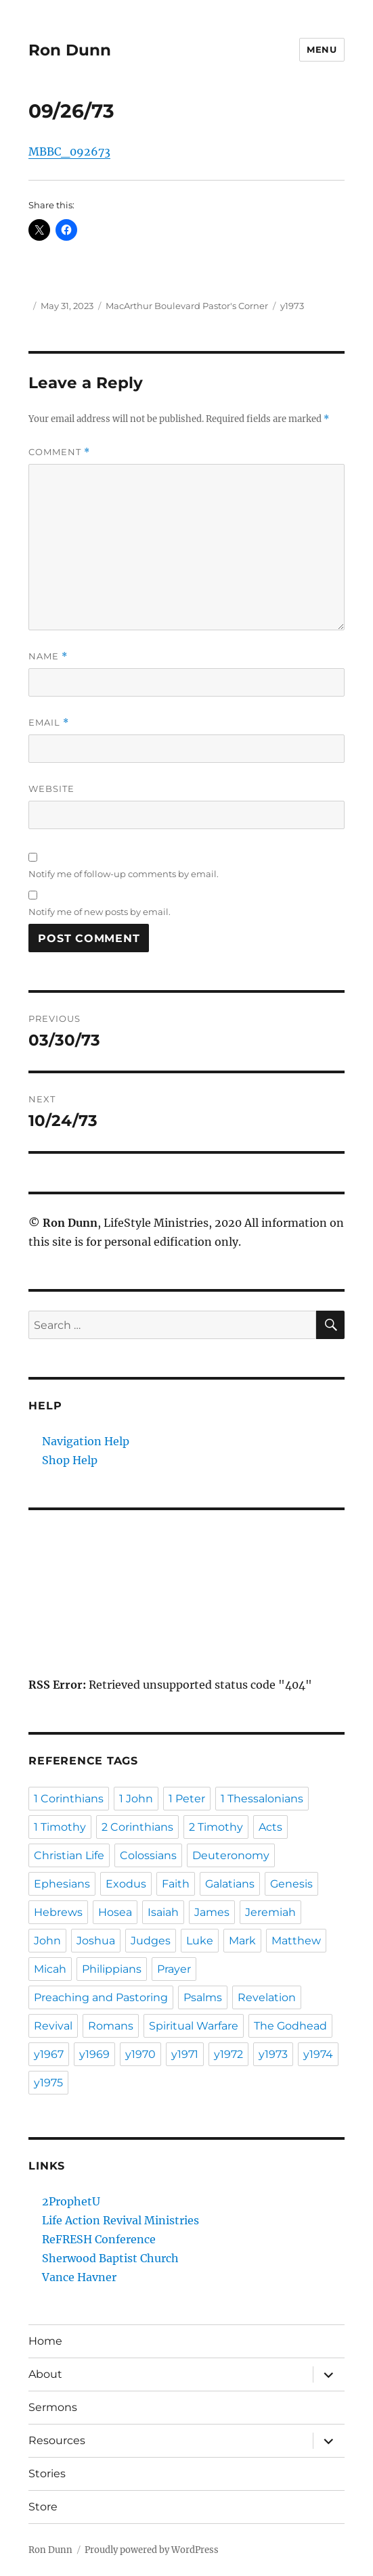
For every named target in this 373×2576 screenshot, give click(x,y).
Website (51, 788)
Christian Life (69, 1855)
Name (48, 656)
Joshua (95, 1940)
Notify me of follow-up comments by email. (123, 873)
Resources (56, 2440)
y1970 (140, 2054)
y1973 (292, 305)
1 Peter (187, 1798)
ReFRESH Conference (99, 2239)
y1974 (318, 2054)
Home (45, 2341)
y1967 (49, 2054)
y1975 (48, 2082)
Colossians (148, 1855)
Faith (176, 1883)
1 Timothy (60, 1827)
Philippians (111, 1969)
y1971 (184, 2054)
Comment (59, 452)
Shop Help (69, 1460)
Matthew (296, 1940)
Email (48, 722)
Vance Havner (79, 2277)
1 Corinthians (69, 1798)
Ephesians (62, 1883)
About (45, 2374)
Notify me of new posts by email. (99, 911)
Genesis (291, 1883)
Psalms (202, 1997)
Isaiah (163, 1912)
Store (43, 2506)
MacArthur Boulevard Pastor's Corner (187, 305)
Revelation (267, 1997)
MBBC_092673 (69, 151)
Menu (321, 49)
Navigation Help (85, 1441)
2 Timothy (216, 1827)
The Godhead (290, 2025)
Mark (242, 1940)
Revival (53, 2025)
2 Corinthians (137, 1827)
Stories (47, 2473)
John (47, 1940)
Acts (270, 1827)
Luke (199, 1940)
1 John (136, 1798)
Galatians (230, 1883)
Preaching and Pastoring (101, 1997)
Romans (110, 2025)
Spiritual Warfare (193, 2025)
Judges (151, 1940)
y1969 (94, 2054)
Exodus (126, 1883)
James (211, 1912)
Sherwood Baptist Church (110, 2258)
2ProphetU (71, 2201)
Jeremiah (270, 1912)
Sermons (52, 2407)
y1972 (228, 2054)
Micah (50, 1969)
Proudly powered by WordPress (152, 2550)
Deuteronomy (230, 1855)
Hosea (115, 1912)
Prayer (174, 1969)
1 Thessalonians (262, 1798)
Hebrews (58, 1912)
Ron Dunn (69, 50)
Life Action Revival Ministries (120, 2220)
